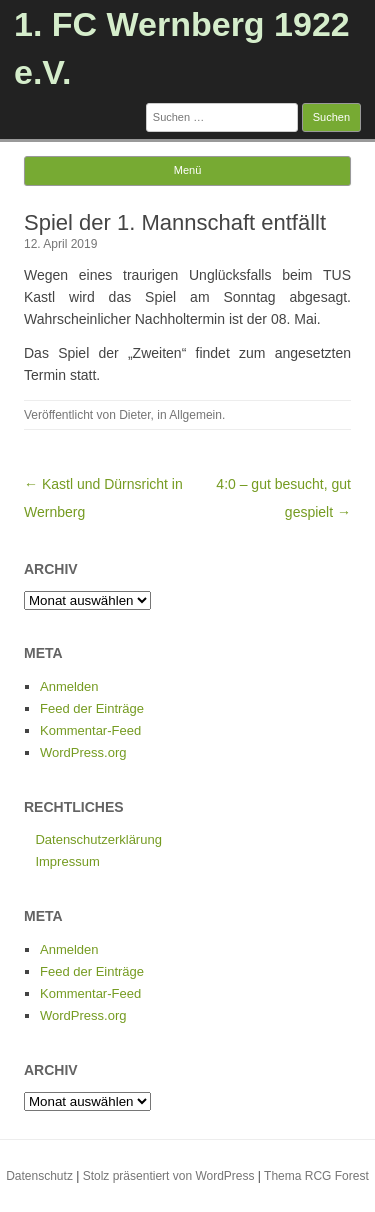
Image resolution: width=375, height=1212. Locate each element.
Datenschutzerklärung (98, 839)
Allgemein (195, 415)
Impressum (67, 861)
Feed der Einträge (92, 708)
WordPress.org (83, 752)
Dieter (134, 415)
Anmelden (69, 686)
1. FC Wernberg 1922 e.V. (182, 48)
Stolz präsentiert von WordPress (169, 1176)
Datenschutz (39, 1176)
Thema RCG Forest (316, 1176)
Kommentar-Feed (90, 730)
